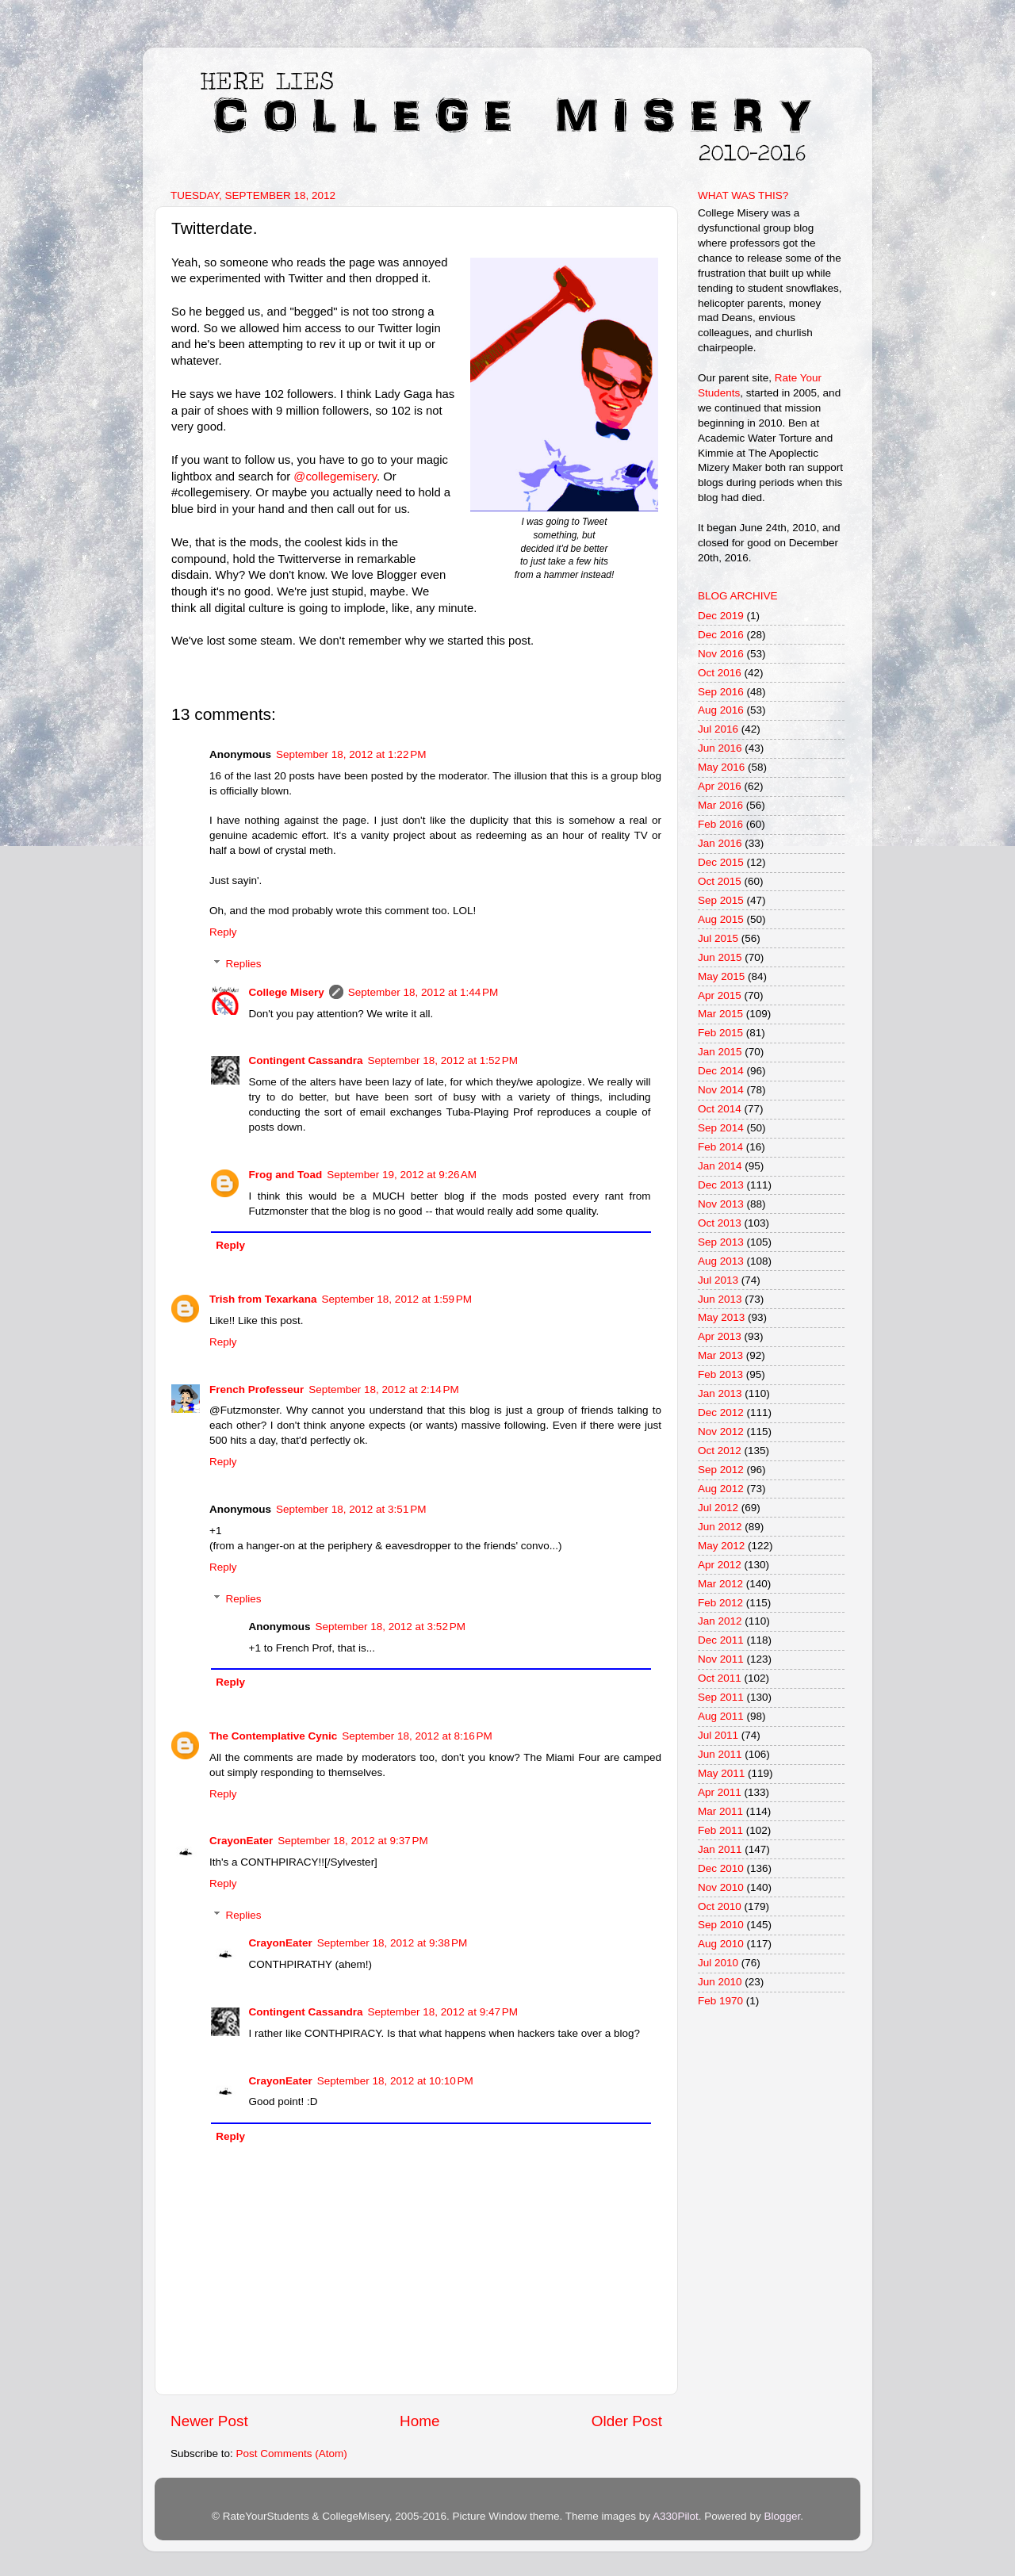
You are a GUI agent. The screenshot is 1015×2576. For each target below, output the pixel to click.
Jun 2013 (720, 1299)
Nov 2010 (721, 1887)
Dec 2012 (721, 1412)
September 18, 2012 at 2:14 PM (383, 1389)
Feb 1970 (720, 2001)
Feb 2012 (720, 1603)
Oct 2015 (719, 881)
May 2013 (721, 1317)
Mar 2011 (720, 1811)
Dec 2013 (721, 1185)
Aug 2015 (721, 919)
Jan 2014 (720, 1166)
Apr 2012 (719, 1565)
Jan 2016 (720, 843)
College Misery (286, 992)
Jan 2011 (720, 1849)
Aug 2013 (721, 1261)
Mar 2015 (720, 1014)
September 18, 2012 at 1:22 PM (351, 754)
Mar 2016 (720, 805)
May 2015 (721, 976)
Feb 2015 (720, 1033)
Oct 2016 (719, 673)
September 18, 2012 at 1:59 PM (397, 1299)
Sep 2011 (721, 1697)
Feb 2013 (720, 1374)
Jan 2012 (720, 1621)
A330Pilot (676, 2516)
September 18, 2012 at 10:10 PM (395, 2081)
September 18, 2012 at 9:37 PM (353, 1841)
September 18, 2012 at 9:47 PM (443, 2012)
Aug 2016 (721, 710)
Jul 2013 (718, 1280)
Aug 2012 (721, 1489)
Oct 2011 (719, 1678)
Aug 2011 (721, 1716)
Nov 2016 (721, 654)
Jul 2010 (718, 1963)
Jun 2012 (720, 1527)
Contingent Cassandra (306, 1060)
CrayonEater (241, 1841)
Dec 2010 (721, 1868)
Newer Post (209, 2421)
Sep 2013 (721, 1242)
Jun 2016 (720, 748)
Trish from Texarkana (263, 1299)
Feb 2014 (720, 1147)
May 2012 (721, 1546)
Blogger (782, 2516)
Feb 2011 (720, 1830)
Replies (244, 964)
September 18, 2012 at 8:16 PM (417, 1736)
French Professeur (256, 1389)
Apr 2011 (719, 1792)
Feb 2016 (720, 824)
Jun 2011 (720, 1754)
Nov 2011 (721, 1659)
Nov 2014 (721, 1090)
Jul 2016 (718, 729)
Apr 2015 (719, 995)
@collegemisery (335, 476)
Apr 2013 (719, 1336)
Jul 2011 (718, 1735)
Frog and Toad (286, 1175)
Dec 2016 (721, 635)
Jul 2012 (718, 1508)
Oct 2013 (719, 1223)
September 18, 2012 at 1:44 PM (423, 992)
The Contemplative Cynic (273, 1736)
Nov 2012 (721, 1431)
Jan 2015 (720, 1052)
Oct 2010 (719, 1906)
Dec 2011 (721, 1640)
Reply (223, 932)
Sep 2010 (721, 1925)
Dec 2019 (721, 616)
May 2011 (721, 1773)
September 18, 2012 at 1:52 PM (443, 1060)
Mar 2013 (720, 1355)
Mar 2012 (720, 1584)
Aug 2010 (721, 1944)
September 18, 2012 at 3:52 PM (391, 1626)
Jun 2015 (720, 957)
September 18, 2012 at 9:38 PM (392, 1943)
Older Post (627, 2421)
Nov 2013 (721, 1204)
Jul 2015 (718, 938)
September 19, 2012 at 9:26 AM (402, 1175)
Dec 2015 (721, 862)
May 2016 (721, 767)
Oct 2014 (719, 1109)
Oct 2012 (719, 1450)
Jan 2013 (720, 1393)
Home (419, 2421)
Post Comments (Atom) (291, 2453)
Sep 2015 (721, 900)
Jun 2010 (720, 1982)
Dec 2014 (721, 1071)
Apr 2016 (719, 786)
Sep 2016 (721, 692)
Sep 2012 (721, 1470)
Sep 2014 (721, 1128)
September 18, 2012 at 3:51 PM (351, 1509)
